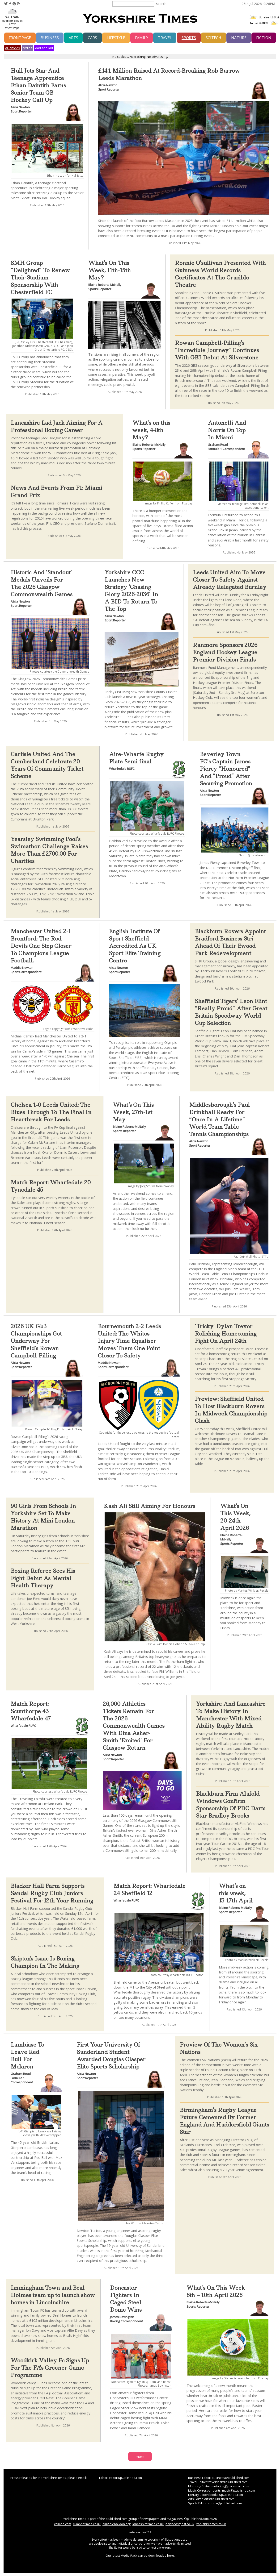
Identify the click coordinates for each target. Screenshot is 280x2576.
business (50, 37)
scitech (213, 37)
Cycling (27, 48)
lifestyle (116, 37)
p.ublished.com (198, 2519)
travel (165, 37)
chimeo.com (62, 2524)
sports (189, 37)
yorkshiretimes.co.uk (211, 2524)
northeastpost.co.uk (179, 2524)
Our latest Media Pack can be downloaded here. (140, 2555)
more (140, 2456)
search (161, 3)
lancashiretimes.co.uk (148, 2524)
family (141, 37)
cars (92, 37)
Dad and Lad (44, 48)
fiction (263, 37)
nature (238, 37)
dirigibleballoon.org (116, 2524)
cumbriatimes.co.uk (87, 2524)
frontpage (20, 37)
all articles (12, 48)
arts (73, 37)
